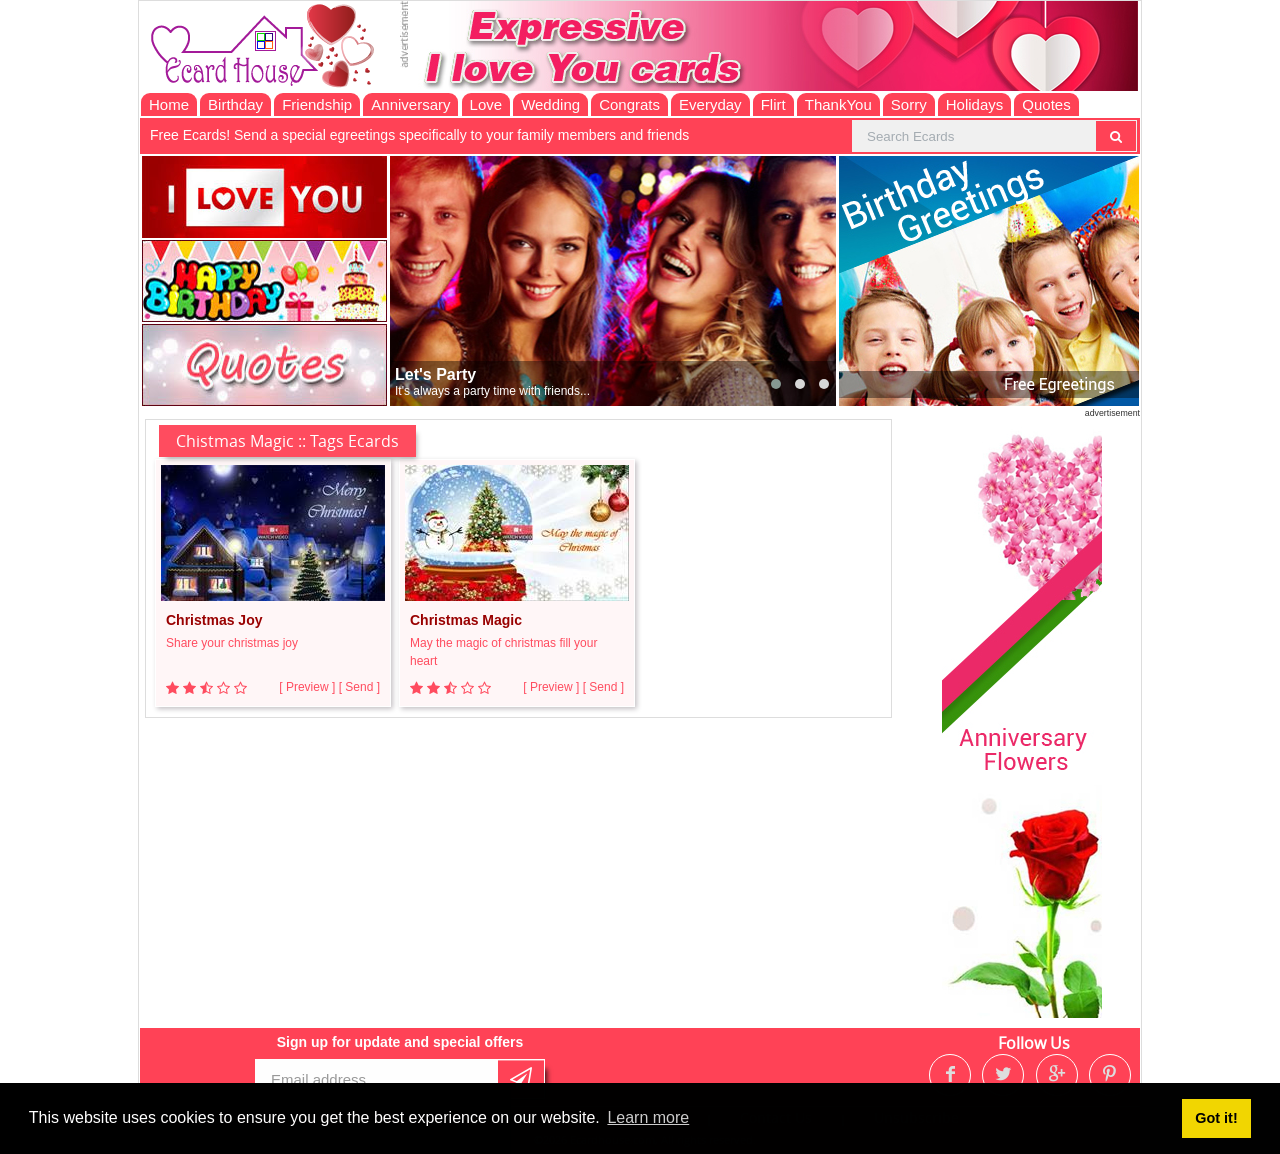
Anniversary (410, 104)
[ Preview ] (307, 687)
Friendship (317, 104)
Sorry (909, 104)
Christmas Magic (466, 620)
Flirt (773, 104)
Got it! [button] (1216, 1118)
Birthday (235, 104)
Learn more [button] (648, 1117)
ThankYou (838, 104)
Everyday (710, 104)
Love (486, 104)
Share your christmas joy (232, 643)
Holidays (975, 104)
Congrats (629, 104)
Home (169, 104)
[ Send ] (359, 687)
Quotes (1046, 104)
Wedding (550, 104)
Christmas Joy (214, 620)
